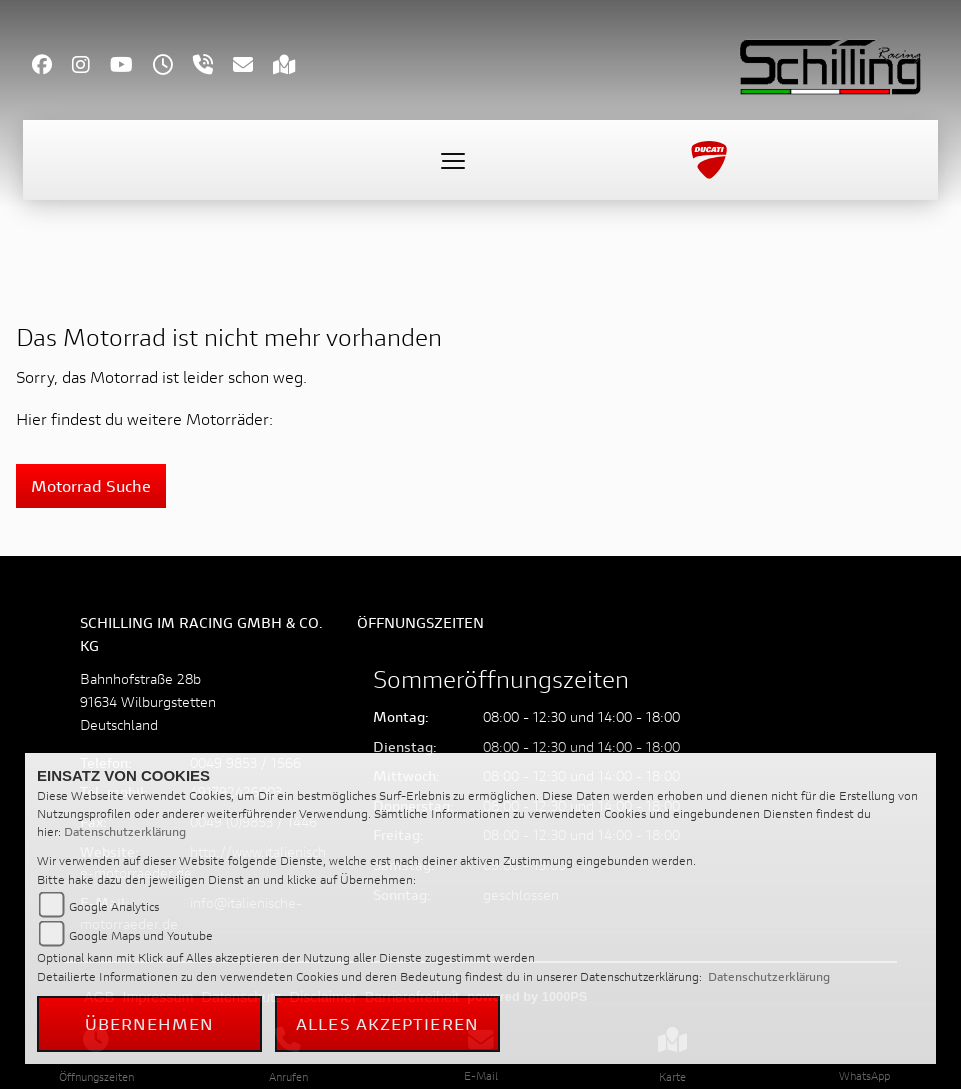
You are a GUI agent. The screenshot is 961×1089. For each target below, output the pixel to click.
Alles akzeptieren (387, 1023)
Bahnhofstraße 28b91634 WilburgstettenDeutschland (148, 701)
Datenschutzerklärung (125, 831)
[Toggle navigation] (453, 160)
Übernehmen (150, 1023)
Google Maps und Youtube (141, 935)
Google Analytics (114, 906)
